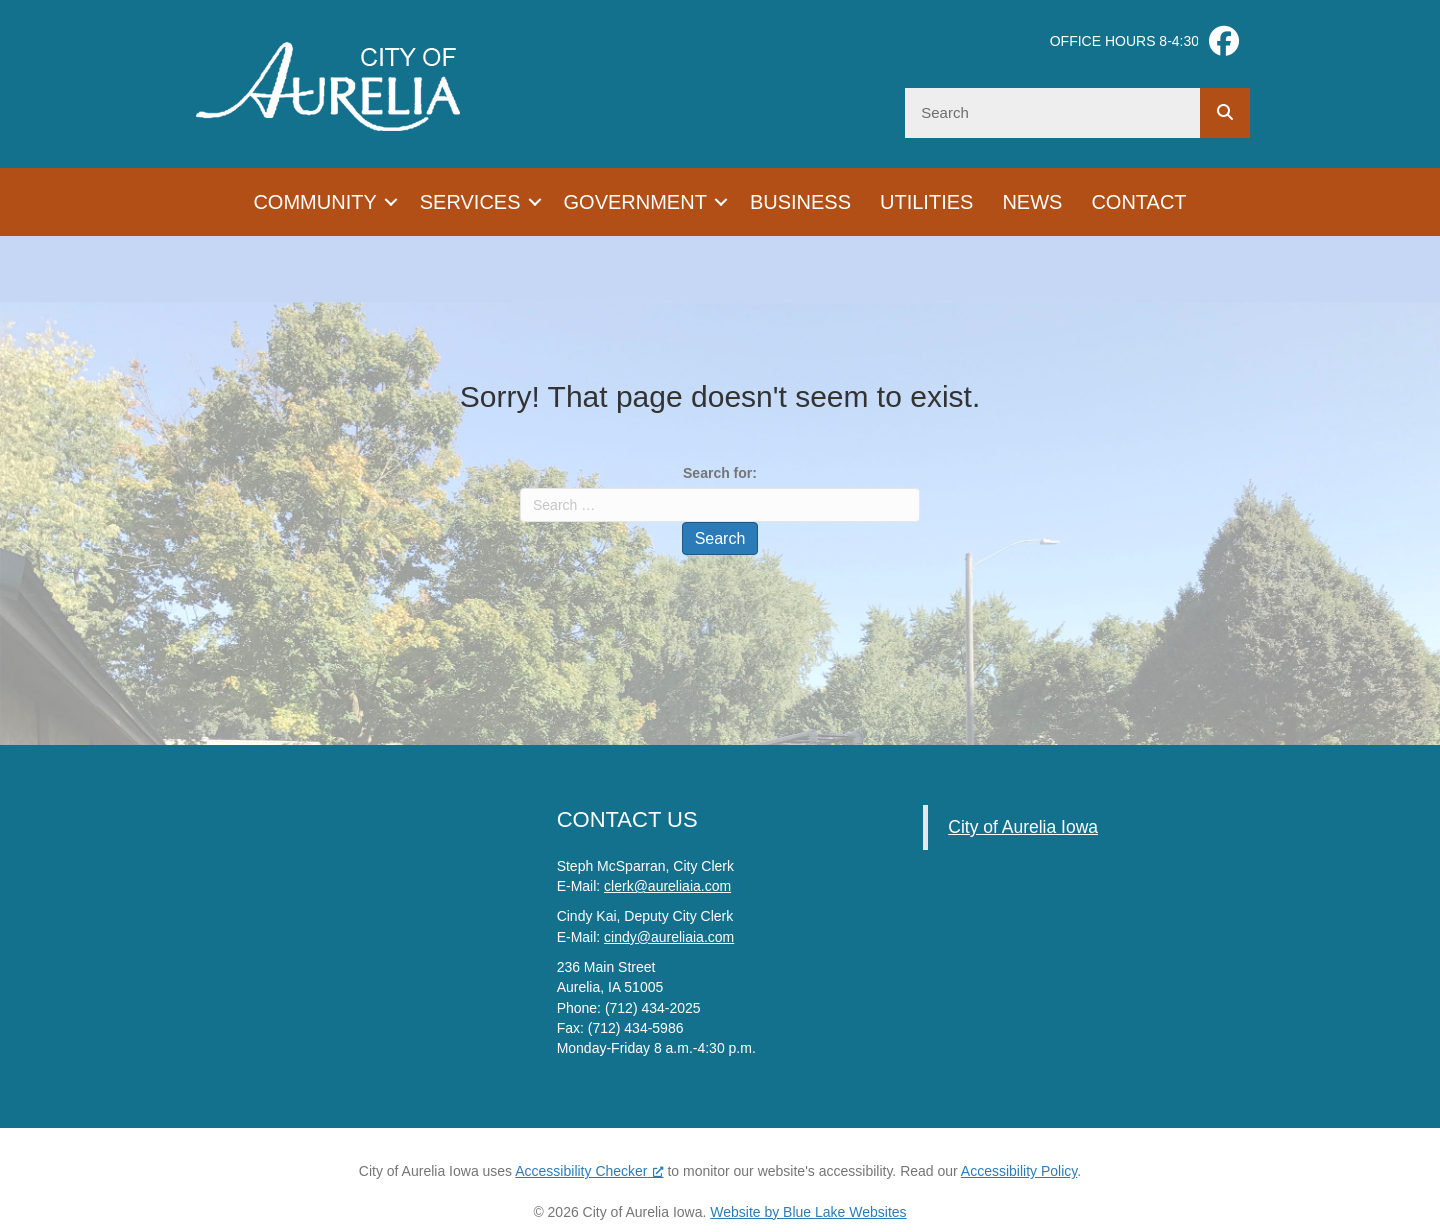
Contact (1138, 202)
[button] (391, 202)
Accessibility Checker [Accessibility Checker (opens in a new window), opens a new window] (589, 1171)
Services (470, 202)
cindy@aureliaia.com (669, 937)
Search (720, 538)
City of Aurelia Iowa (1023, 827)
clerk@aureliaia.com (667, 886)
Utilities (926, 202)
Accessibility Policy (1019, 1171)
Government (635, 202)
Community (314, 202)
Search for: (720, 473)
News (1032, 202)
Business (800, 202)
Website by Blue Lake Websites (808, 1212)
